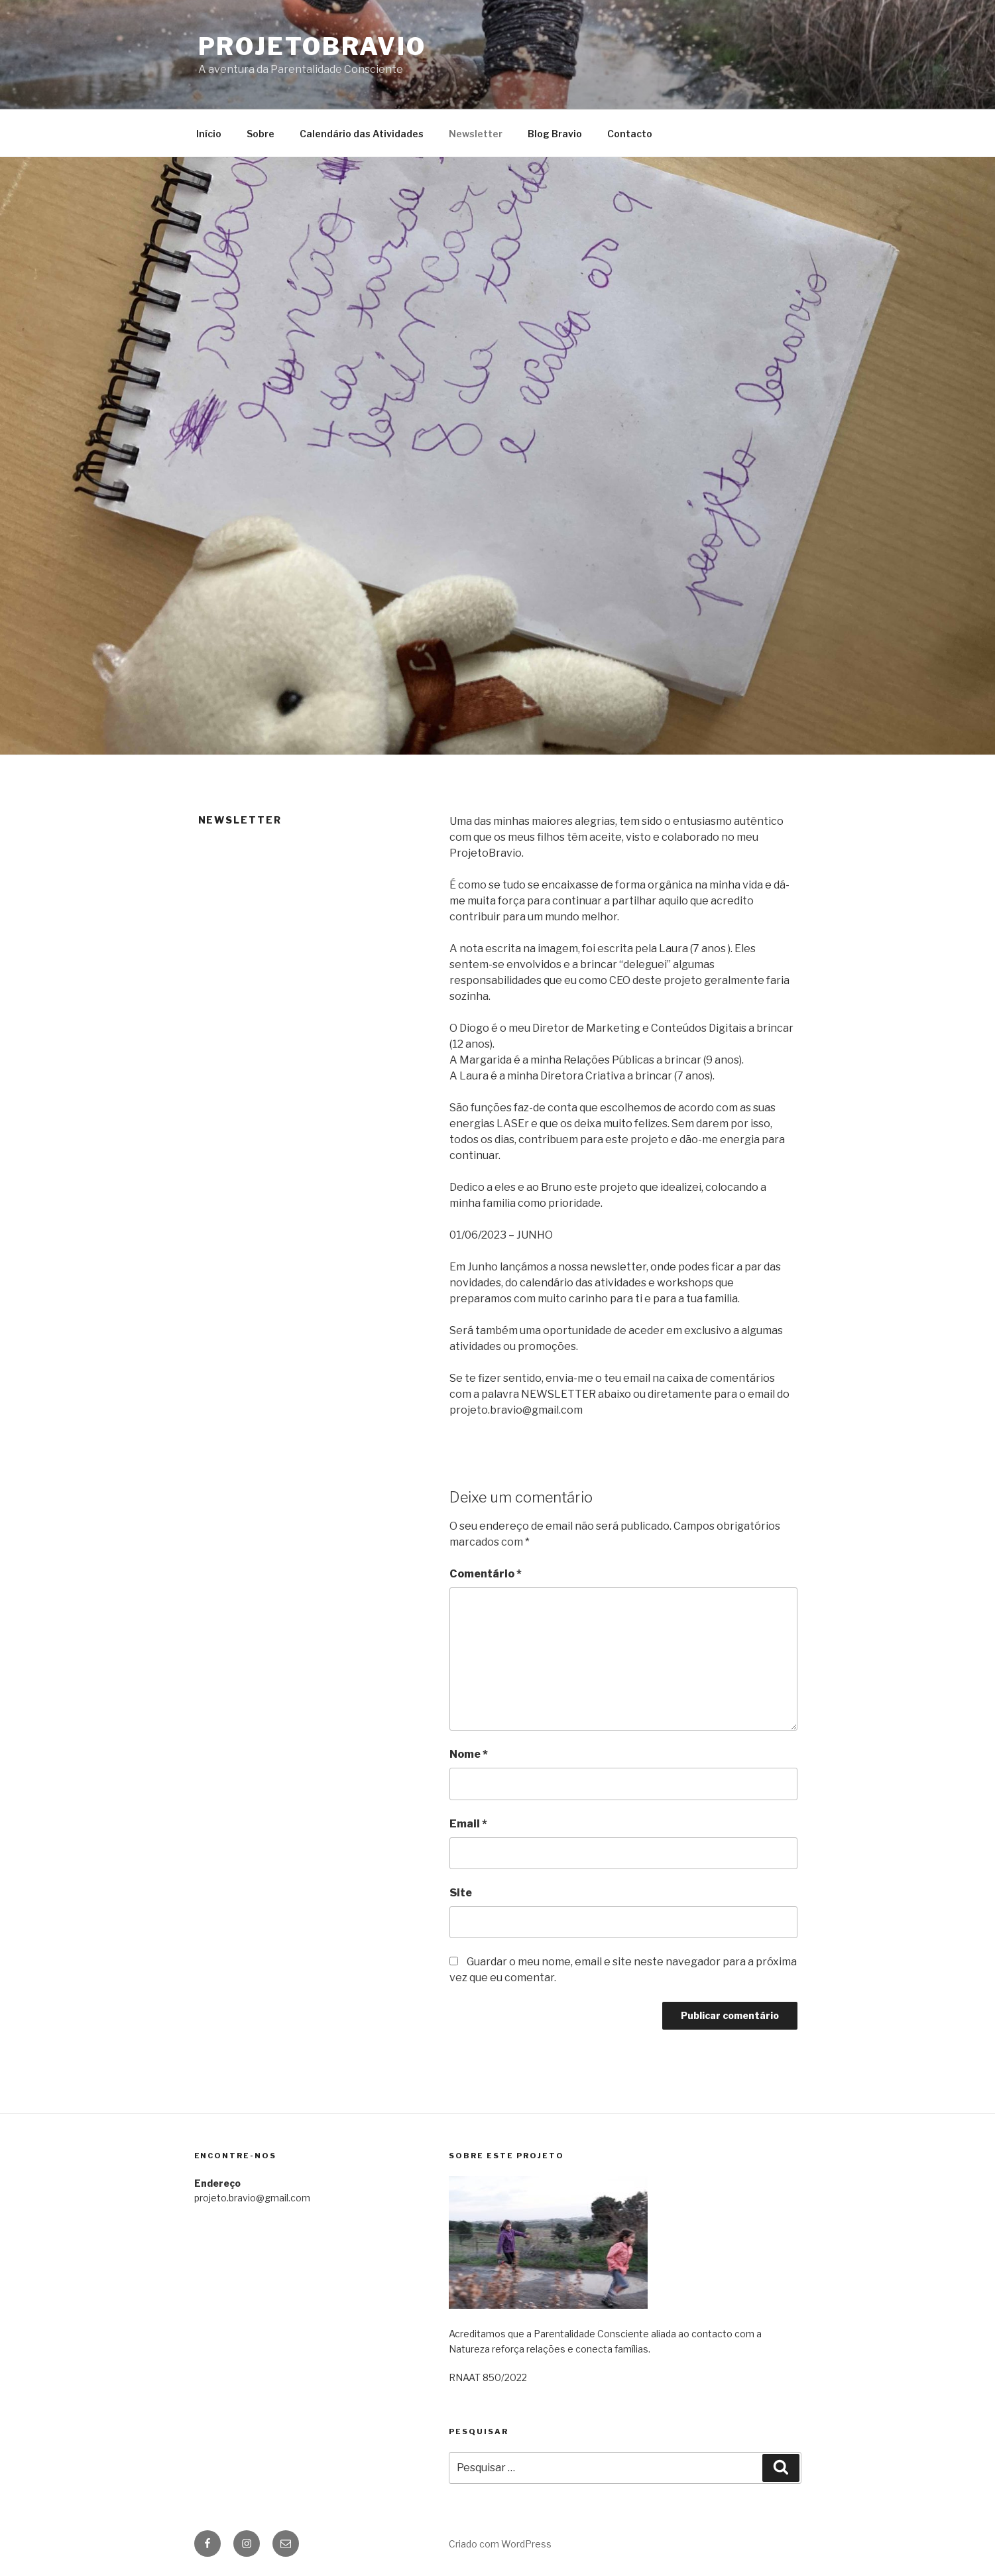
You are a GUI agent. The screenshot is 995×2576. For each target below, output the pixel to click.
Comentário (485, 1573)
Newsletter (475, 133)
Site (460, 1892)
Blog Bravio (555, 133)
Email (468, 1823)
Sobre (260, 133)
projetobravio (312, 46)
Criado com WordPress (500, 2543)
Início (208, 133)
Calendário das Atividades (362, 133)
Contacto (629, 133)
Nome (468, 1754)
